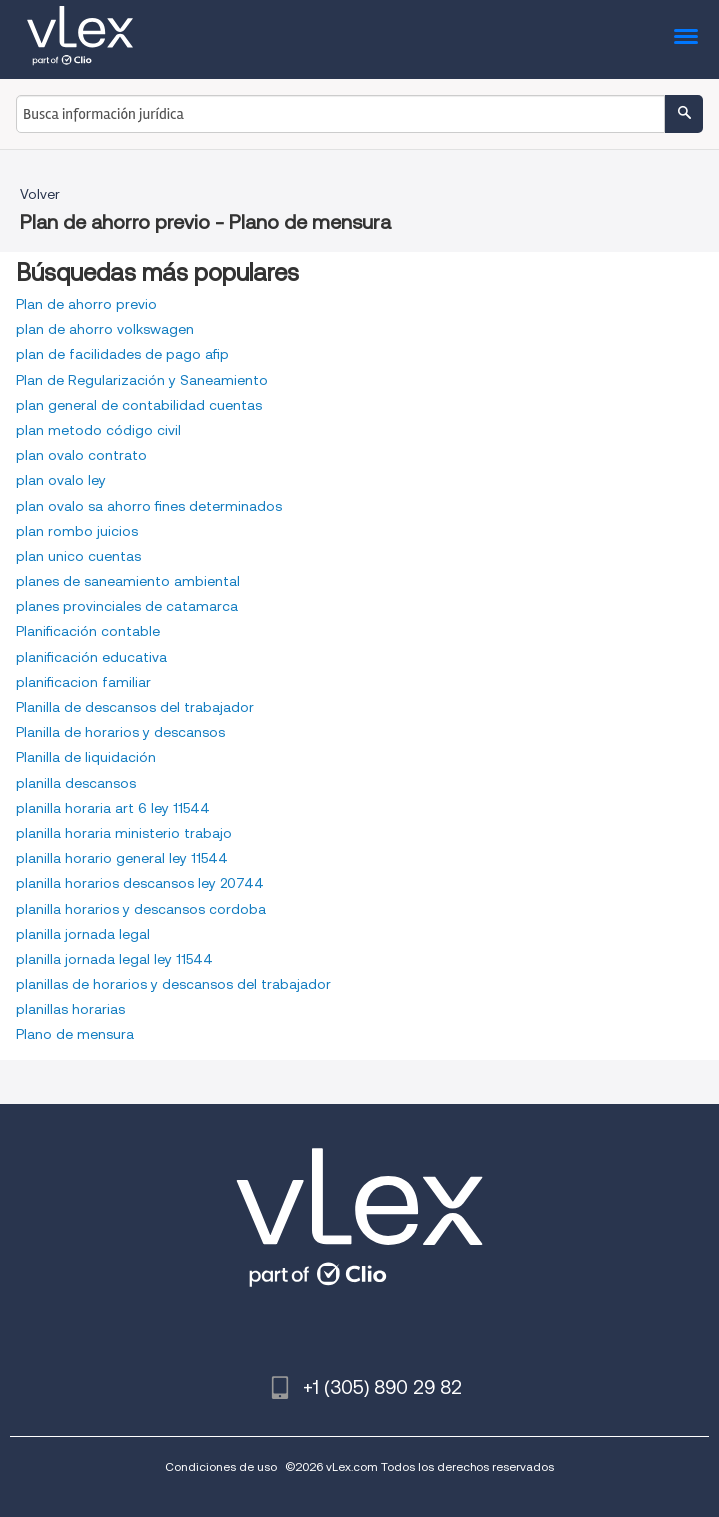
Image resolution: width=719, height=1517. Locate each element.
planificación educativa (91, 657)
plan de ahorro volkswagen (105, 329)
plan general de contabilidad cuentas (139, 405)
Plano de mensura (75, 1034)
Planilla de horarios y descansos (120, 732)
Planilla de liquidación (86, 757)
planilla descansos (76, 783)
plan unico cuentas (78, 556)
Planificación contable (88, 631)
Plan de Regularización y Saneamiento (142, 380)
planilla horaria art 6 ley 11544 (113, 808)
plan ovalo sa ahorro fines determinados (149, 506)
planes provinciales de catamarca (127, 606)
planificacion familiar (83, 682)
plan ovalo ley (61, 480)
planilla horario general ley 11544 (122, 858)
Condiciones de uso (221, 1466)
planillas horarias (70, 1009)
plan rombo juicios (77, 531)
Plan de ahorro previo (86, 304)
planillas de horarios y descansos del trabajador (173, 984)
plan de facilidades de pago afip (122, 354)
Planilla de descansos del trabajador (135, 707)
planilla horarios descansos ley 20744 (140, 883)
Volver (40, 194)
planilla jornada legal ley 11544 (114, 959)
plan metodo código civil (98, 430)
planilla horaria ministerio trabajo (124, 833)
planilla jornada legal (83, 934)
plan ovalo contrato (81, 455)
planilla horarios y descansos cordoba (141, 909)
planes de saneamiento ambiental (128, 581)
